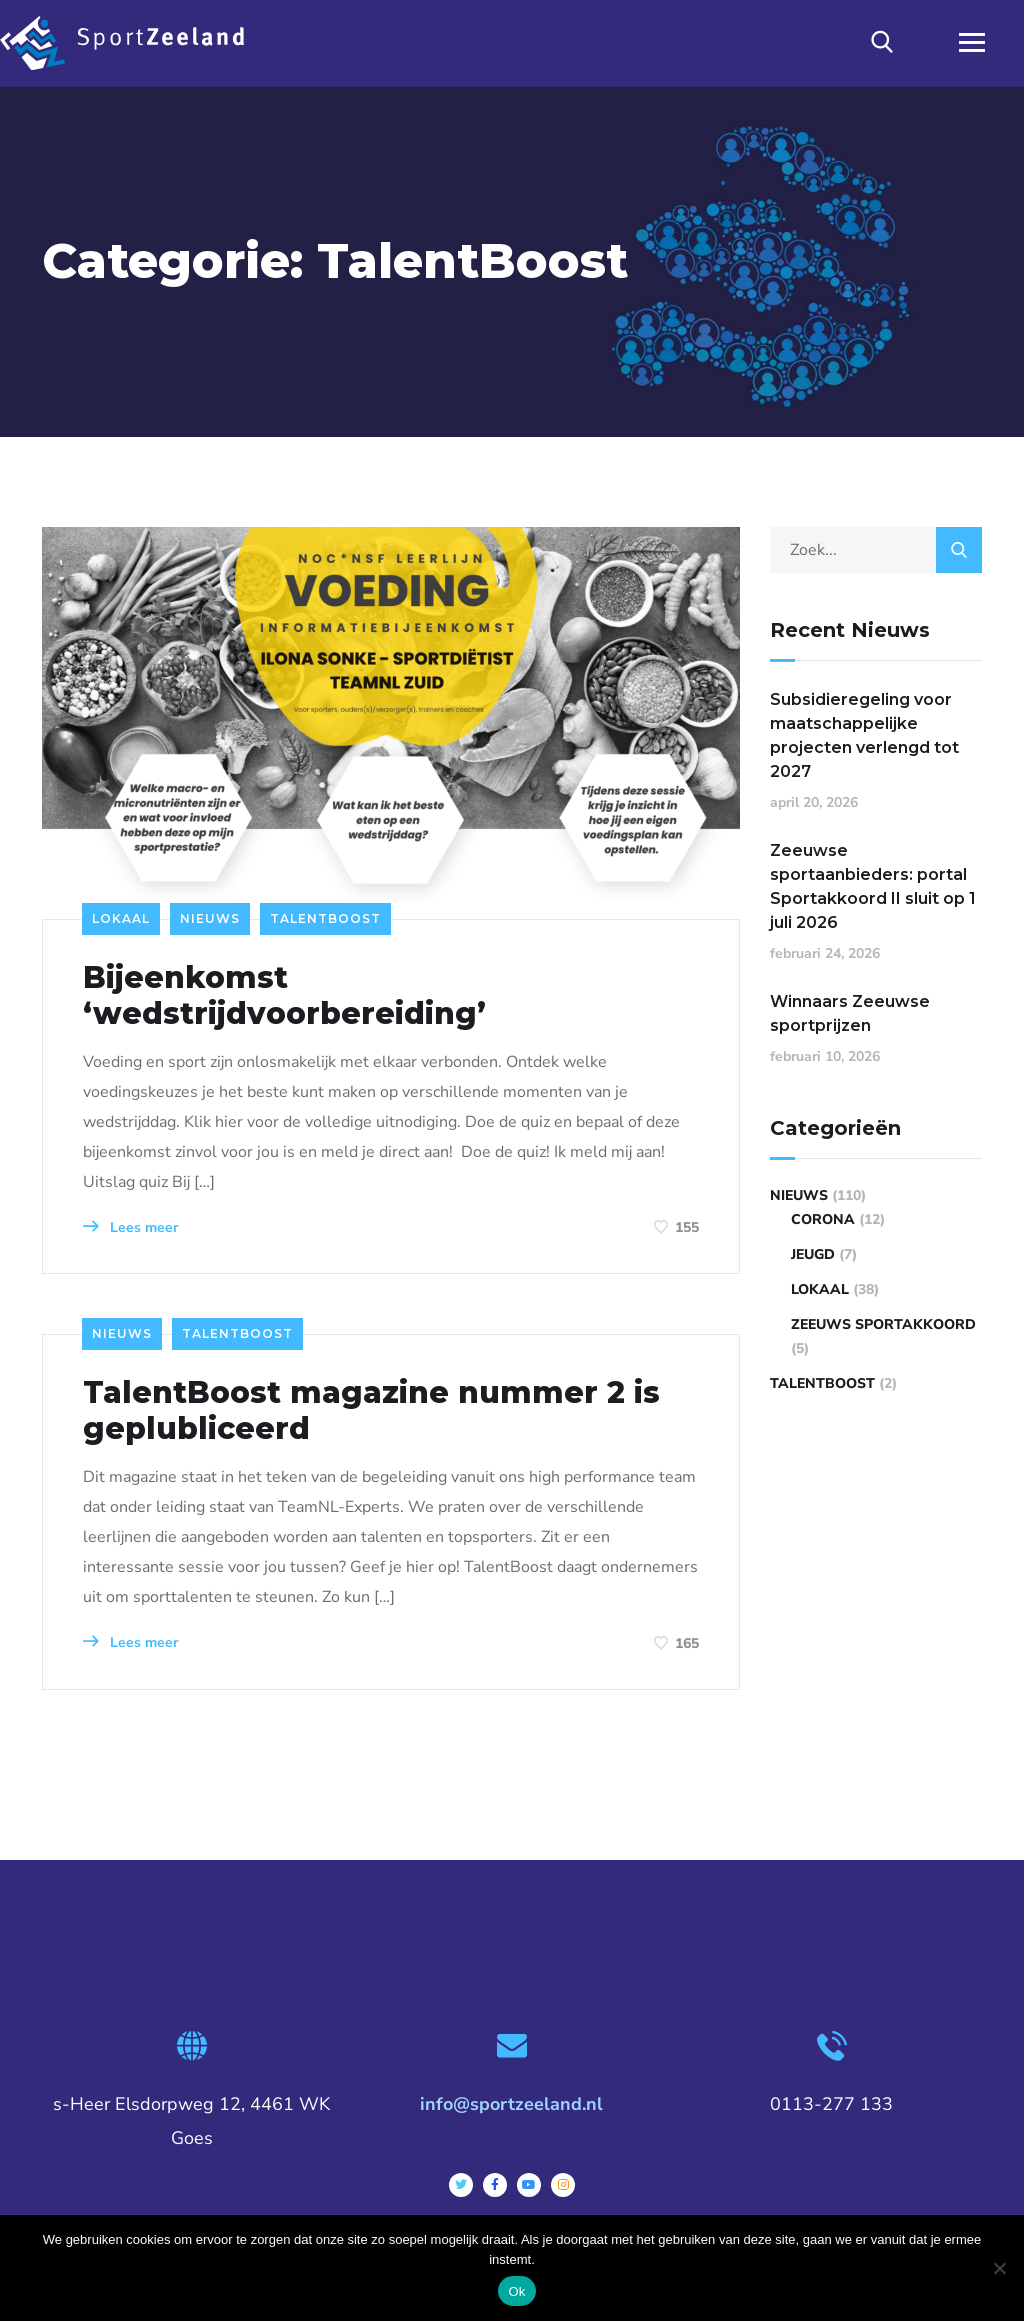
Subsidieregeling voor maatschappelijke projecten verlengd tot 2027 (864, 735)
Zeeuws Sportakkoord (883, 1324)
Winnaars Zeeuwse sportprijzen (850, 1013)
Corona (823, 1219)
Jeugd (813, 1254)
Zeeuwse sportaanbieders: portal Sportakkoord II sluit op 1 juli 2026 (873, 886)
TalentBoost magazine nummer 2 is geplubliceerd (371, 1411)
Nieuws (210, 918)
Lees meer (130, 1227)
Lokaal (121, 918)
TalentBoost (325, 918)
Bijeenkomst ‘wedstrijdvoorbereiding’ (284, 996)
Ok (516, 2291)
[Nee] (999, 2268)
